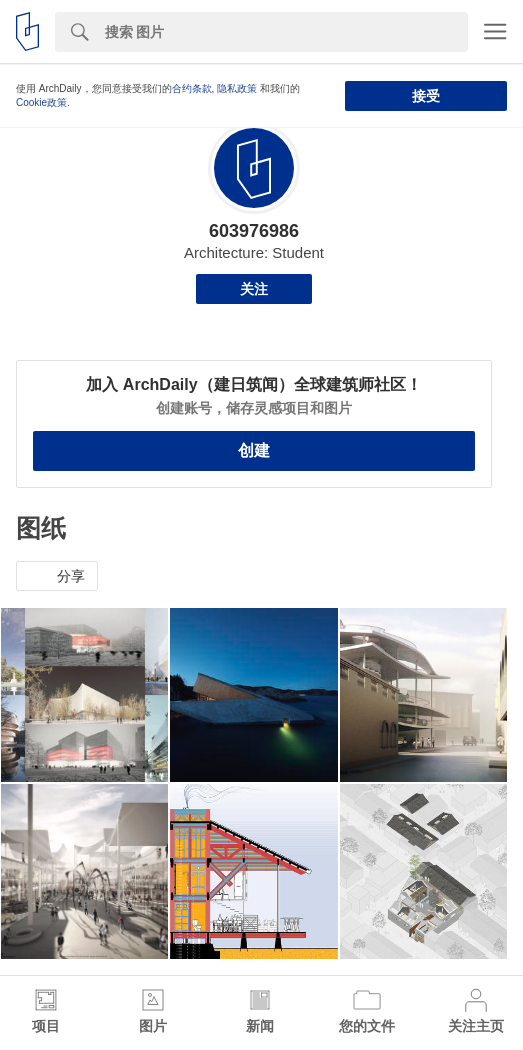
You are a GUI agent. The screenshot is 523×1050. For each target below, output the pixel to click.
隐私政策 (237, 88)
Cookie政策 (41, 102)
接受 (426, 96)
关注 (254, 289)
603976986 (254, 231)
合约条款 (192, 88)
